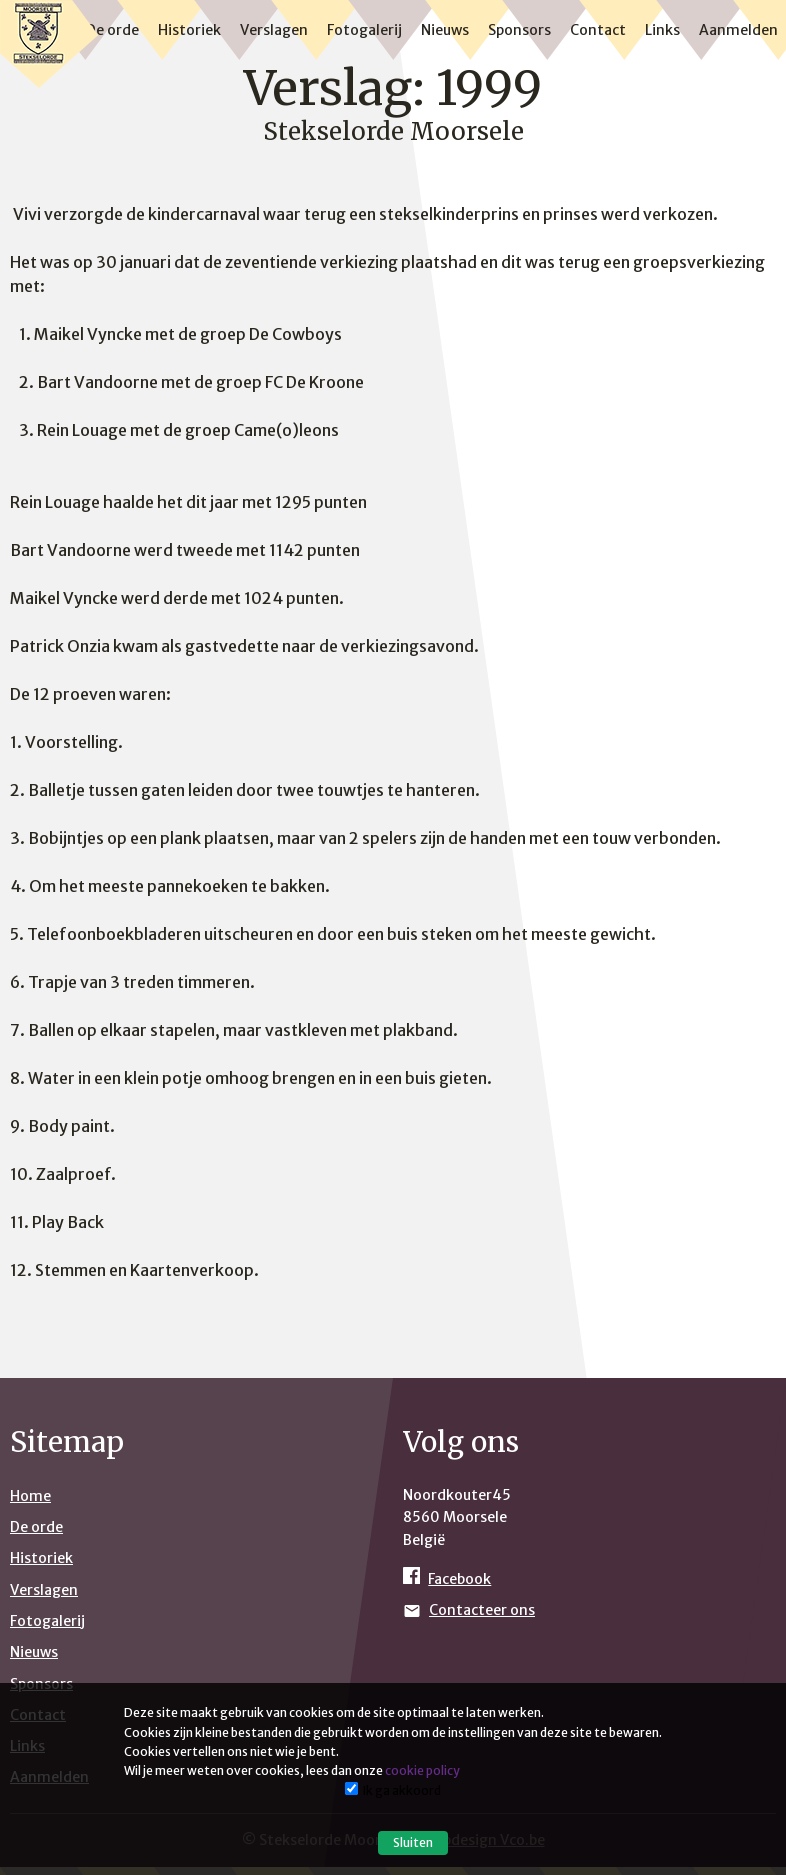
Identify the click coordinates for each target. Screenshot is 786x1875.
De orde (112, 30)
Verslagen (274, 30)
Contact (598, 30)
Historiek (189, 30)
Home (30, 1496)
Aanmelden (738, 30)
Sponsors (519, 30)
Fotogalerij (364, 30)
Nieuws (445, 30)
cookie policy (422, 1770)
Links (662, 30)
